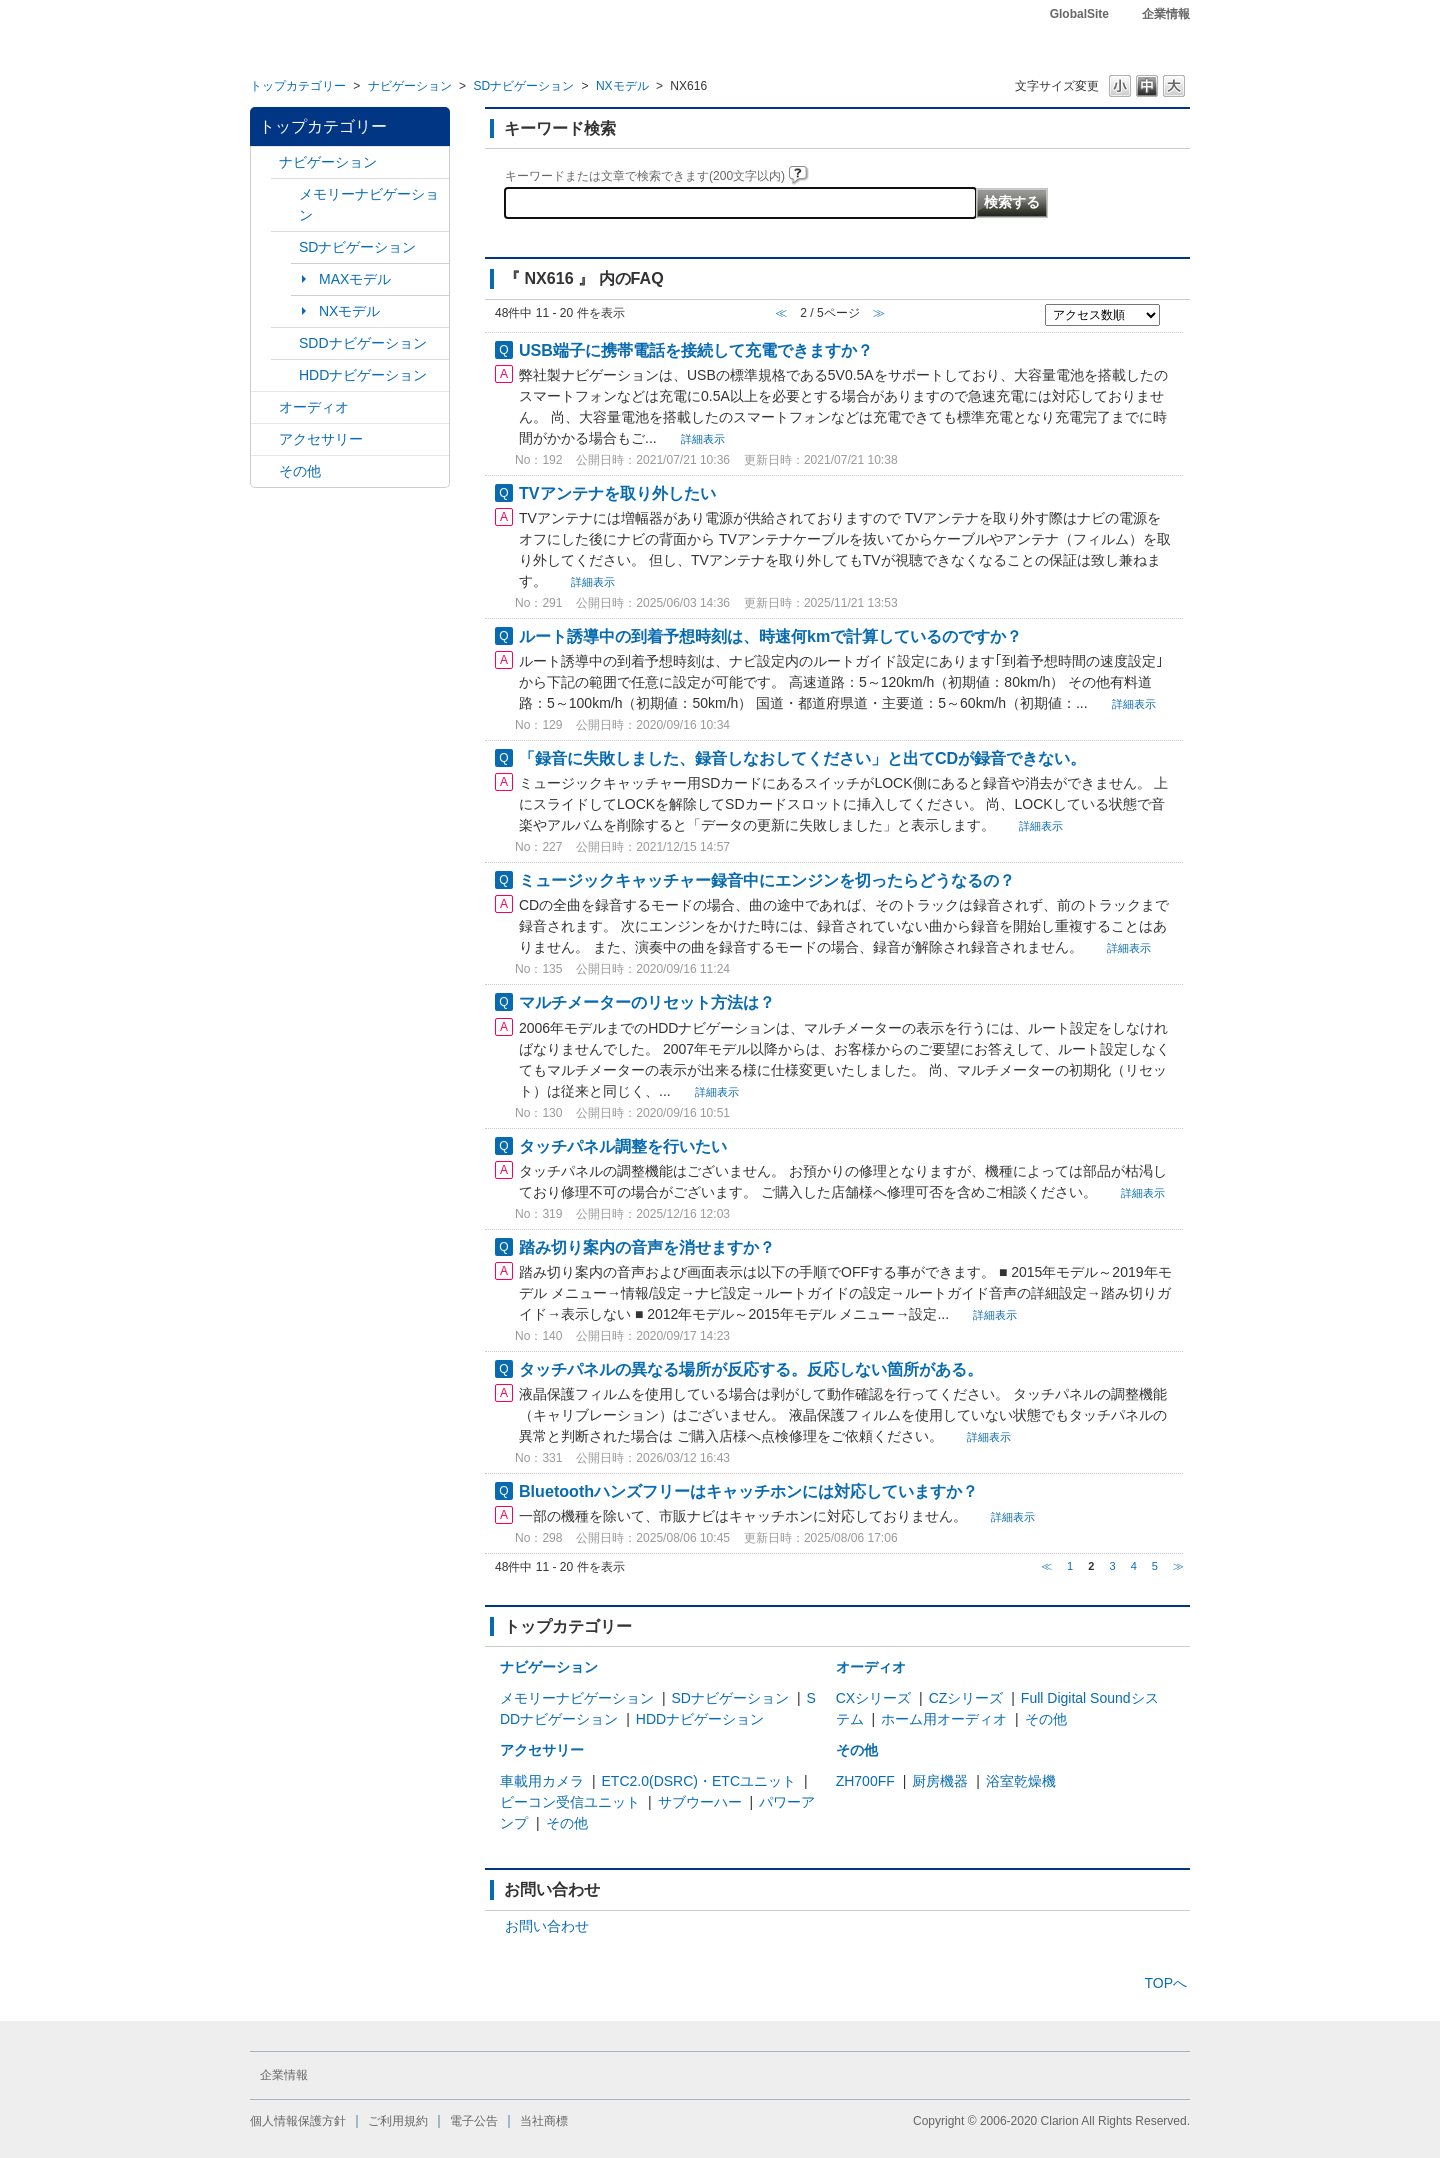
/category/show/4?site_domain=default (265, 407)
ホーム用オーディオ (944, 1719)
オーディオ (314, 407)
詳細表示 (703, 439)
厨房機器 (940, 1781)
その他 (300, 471)
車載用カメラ (542, 1781)
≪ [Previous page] (1046, 1566)
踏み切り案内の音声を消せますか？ (647, 1247)
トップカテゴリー (298, 86)
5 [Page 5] (1155, 1566)
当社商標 (544, 2121)
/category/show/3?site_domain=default (285, 247)
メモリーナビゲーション (369, 204)
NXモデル (622, 86)
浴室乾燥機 (1021, 1781)
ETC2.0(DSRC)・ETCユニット (699, 1781)
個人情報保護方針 (298, 2121)
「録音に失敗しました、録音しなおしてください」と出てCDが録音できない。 (802, 758)
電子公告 (474, 2121)
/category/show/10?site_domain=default (265, 439)
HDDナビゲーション (363, 375)
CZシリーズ (966, 1698)
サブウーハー (700, 1802)
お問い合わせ (547, 1926)
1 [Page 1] (1070, 1566)
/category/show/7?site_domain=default (285, 194)
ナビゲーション (410, 86)
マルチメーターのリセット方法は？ (647, 1002)
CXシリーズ (873, 1698)
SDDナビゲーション (363, 343)
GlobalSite (1079, 14)
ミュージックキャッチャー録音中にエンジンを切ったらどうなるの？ (767, 880)
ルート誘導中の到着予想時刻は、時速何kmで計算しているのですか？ (770, 636)
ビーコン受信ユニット (570, 1802)
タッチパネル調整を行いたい (623, 1146)
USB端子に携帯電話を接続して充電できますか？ (696, 350)
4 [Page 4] (1134, 1566)
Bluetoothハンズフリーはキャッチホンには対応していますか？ (748, 1491)
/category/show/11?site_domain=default (265, 471)
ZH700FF (865, 1781)
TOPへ (1165, 1983)
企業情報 (1166, 14)
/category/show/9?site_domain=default (285, 343)
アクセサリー (321, 439)
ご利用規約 (398, 2121)
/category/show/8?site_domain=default (285, 375)
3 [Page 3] (1112, 1566)
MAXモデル (355, 279)
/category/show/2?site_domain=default (265, 162)
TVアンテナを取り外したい (617, 493)
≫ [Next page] (1178, 1566)
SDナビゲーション (523, 86)
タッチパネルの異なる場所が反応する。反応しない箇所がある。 (751, 1369)
